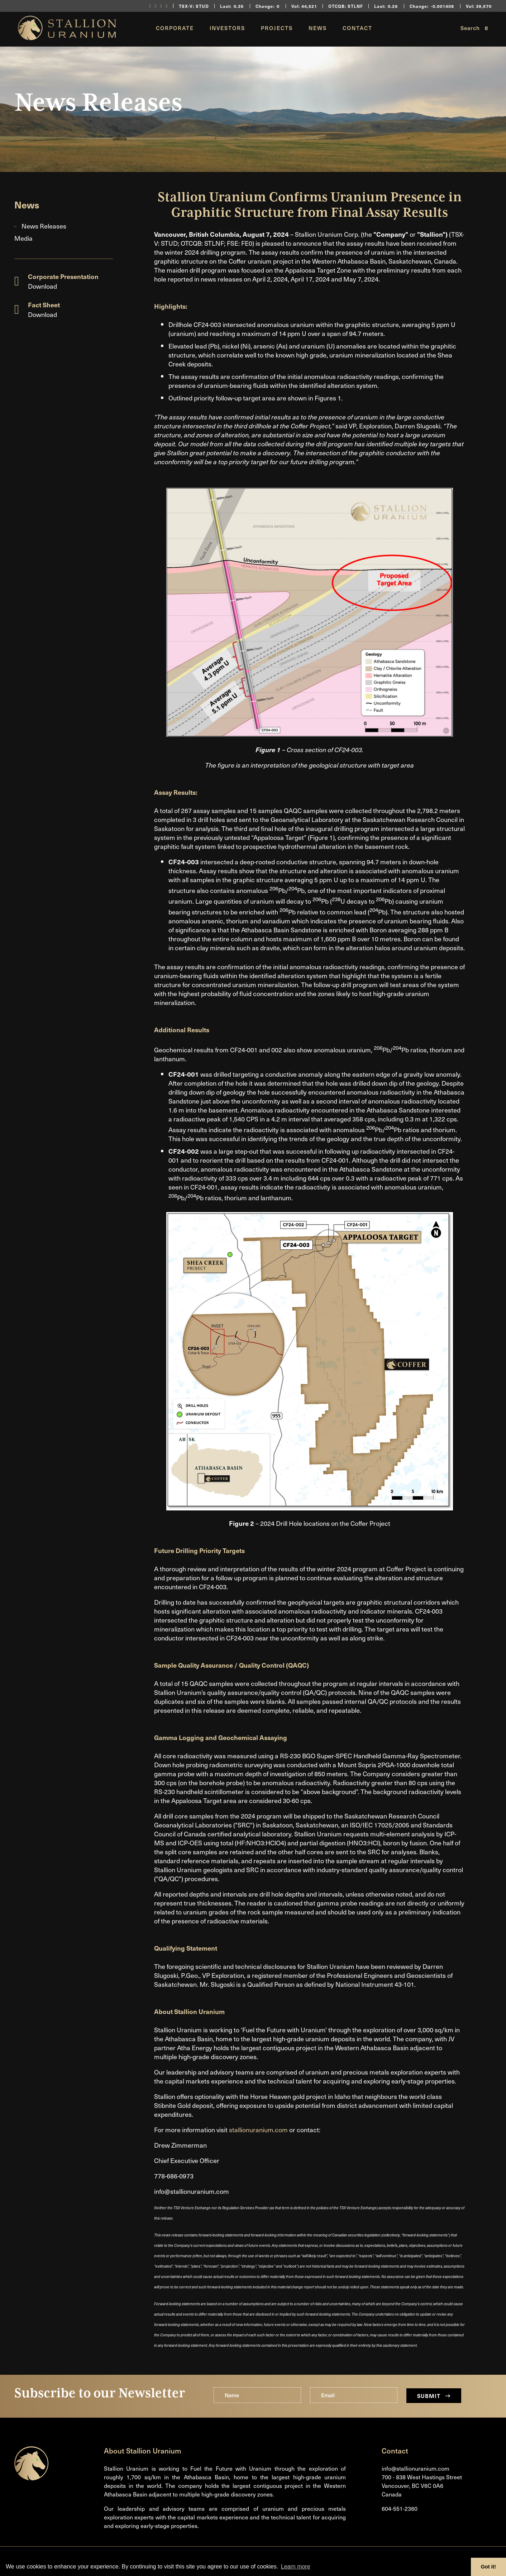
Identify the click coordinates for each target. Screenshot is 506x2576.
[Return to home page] (67, 37)
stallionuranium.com (258, 2129)
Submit (433, 2395)
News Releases (44, 226)
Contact (357, 28)
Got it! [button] (488, 2567)
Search (474, 28)
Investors (227, 28)
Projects (277, 28)
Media (23, 238)
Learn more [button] (295, 2566)
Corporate (175, 28)
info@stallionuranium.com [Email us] (415, 2468)
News (318, 28)
